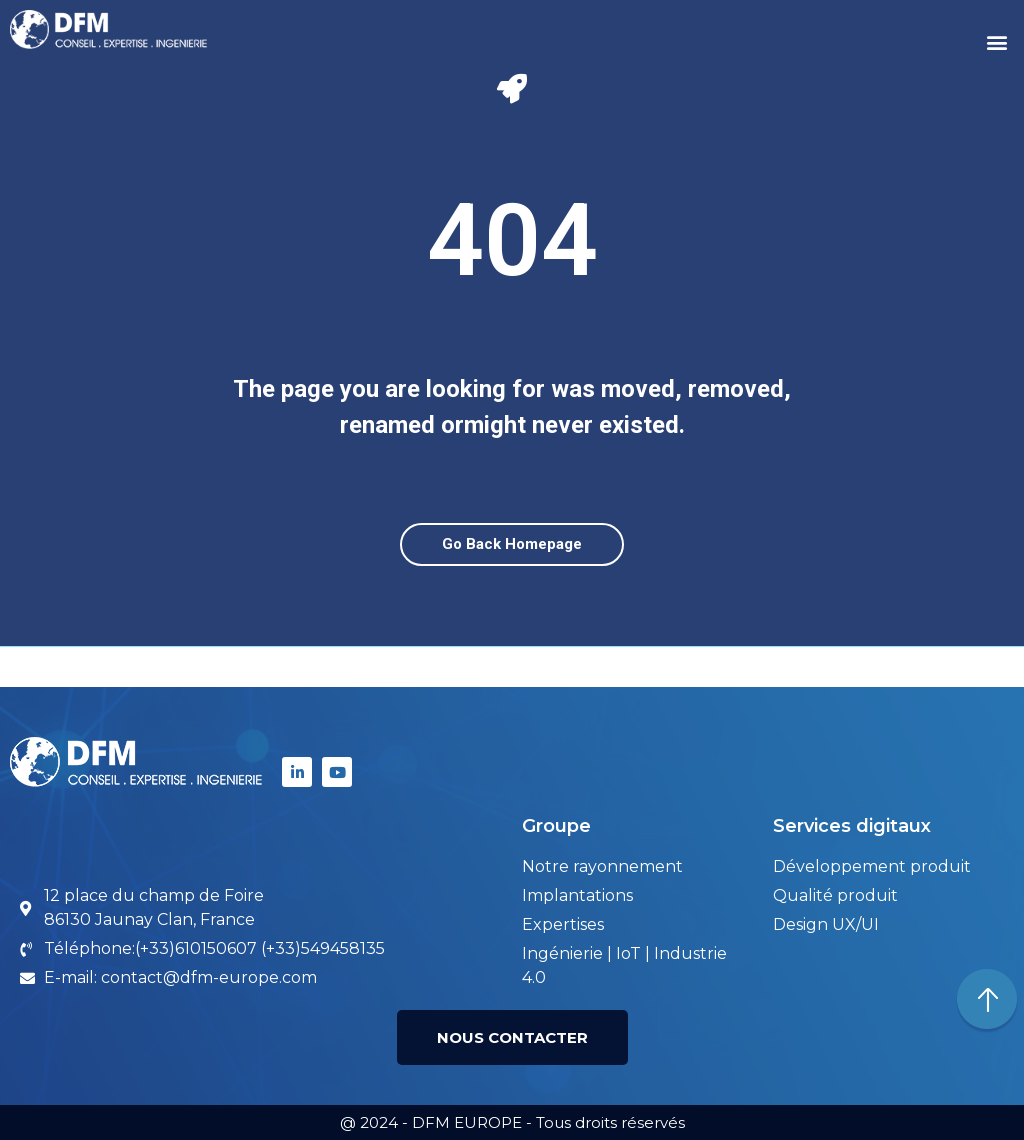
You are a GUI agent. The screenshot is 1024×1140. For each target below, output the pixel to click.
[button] (997, 42)
